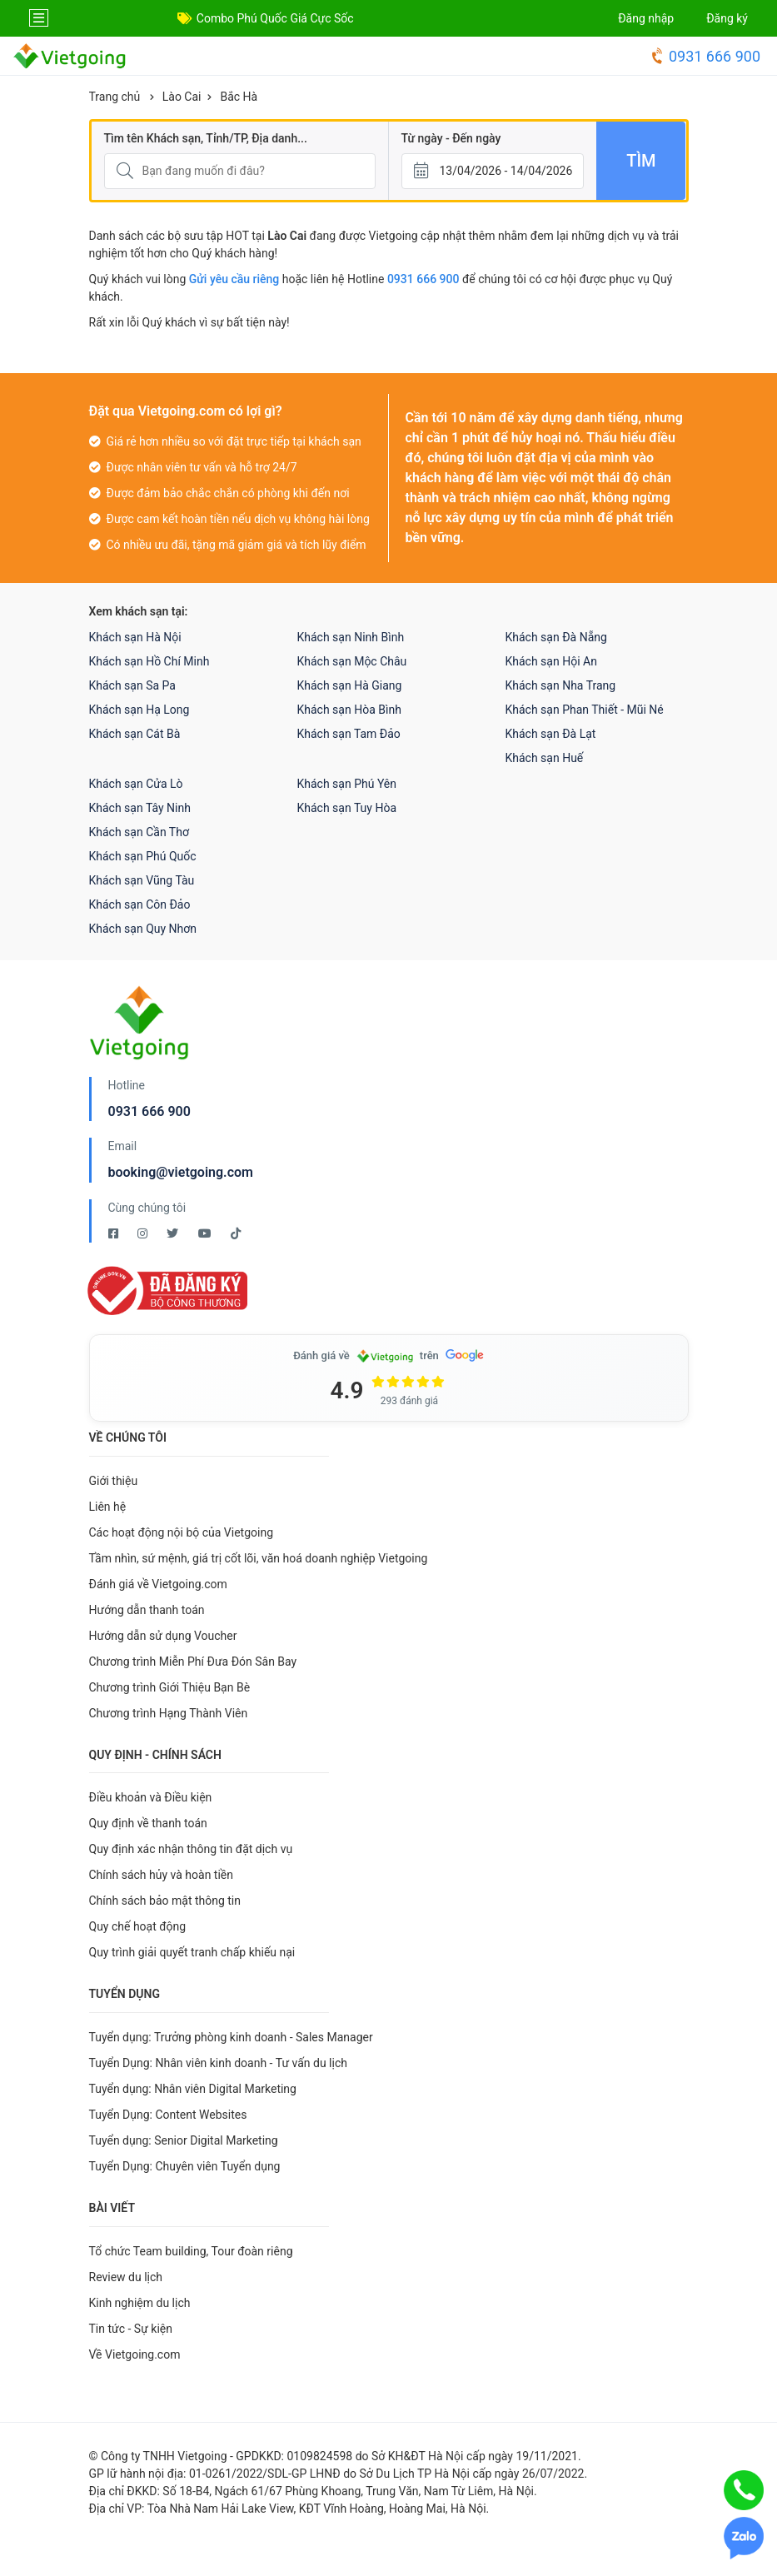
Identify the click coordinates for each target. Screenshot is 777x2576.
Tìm (640, 161)
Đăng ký (727, 18)
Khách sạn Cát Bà (135, 733)
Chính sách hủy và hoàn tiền (161, 1874)
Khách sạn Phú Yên (347, 783)
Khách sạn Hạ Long (139, 709)
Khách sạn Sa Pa (132, 685)
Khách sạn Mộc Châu (352, 661)
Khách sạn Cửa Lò (136, 783)
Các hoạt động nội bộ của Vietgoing (181, 1532)
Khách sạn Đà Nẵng (556, 637)
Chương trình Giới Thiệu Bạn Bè (170, 1687)
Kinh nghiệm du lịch (140, 2302)
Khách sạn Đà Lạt (551, 733)
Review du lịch (126, 2277)
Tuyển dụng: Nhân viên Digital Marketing (192, 2088)
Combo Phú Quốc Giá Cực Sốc (275, 18)
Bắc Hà (238, 96)
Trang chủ (115, 96)
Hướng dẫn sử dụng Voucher (163, 1635)
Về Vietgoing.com (135, 2354)
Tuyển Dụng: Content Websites (168, 2114)
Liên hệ (108, 1506)
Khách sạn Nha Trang (561, 685)
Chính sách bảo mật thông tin (165, 1900)
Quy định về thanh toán (148, 1823)
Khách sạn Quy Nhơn (143, 928)
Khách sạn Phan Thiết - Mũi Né (585, 709)
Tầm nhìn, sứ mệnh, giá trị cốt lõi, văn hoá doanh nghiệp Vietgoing (258, 1558)
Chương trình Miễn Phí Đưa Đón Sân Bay (193, 1661)
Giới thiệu (113, 1480)
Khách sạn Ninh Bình (351, 637)
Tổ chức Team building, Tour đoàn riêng (191, 2251)
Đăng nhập (646, 18)
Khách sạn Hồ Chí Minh (149, 661)
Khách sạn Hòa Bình (349, 709)
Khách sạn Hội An (551, 661)
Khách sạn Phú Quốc (143, 856)
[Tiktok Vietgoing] (236, 1233)
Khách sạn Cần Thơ (139, 832)
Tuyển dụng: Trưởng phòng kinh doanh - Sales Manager (231, 2037)
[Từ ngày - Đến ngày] (493, 171)
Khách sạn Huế (545, 758)
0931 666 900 (705, 56)
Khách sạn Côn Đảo (140, 904)
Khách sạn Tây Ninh (140, 808)
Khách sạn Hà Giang (349, 685)
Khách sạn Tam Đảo (349, 733)
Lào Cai (182, 96)
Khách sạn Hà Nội (135, 637)
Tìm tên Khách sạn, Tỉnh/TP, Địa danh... (205, 138)
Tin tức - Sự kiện (130, 2328)
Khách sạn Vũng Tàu (142, 880)
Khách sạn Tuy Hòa (347, 808)
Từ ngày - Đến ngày (451, 138)
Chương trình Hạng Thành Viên (168, 1713)
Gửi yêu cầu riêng (234, 279)
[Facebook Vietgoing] (114, 1233)
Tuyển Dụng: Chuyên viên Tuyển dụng (185, 2166)
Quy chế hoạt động (138, 1926)
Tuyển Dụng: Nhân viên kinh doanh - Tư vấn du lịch (218, 2063)
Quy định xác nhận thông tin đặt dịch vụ (191, 1849)
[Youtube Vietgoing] (206, 1233)
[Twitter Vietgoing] (174, 1233)
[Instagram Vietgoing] (143, 1233)
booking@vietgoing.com (180, 1172)
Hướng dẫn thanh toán (147, 1610)
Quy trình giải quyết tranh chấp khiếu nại (192, 1952)
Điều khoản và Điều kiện (150, 1797)
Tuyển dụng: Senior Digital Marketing (183, 2140)
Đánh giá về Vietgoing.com (158, 1584)
